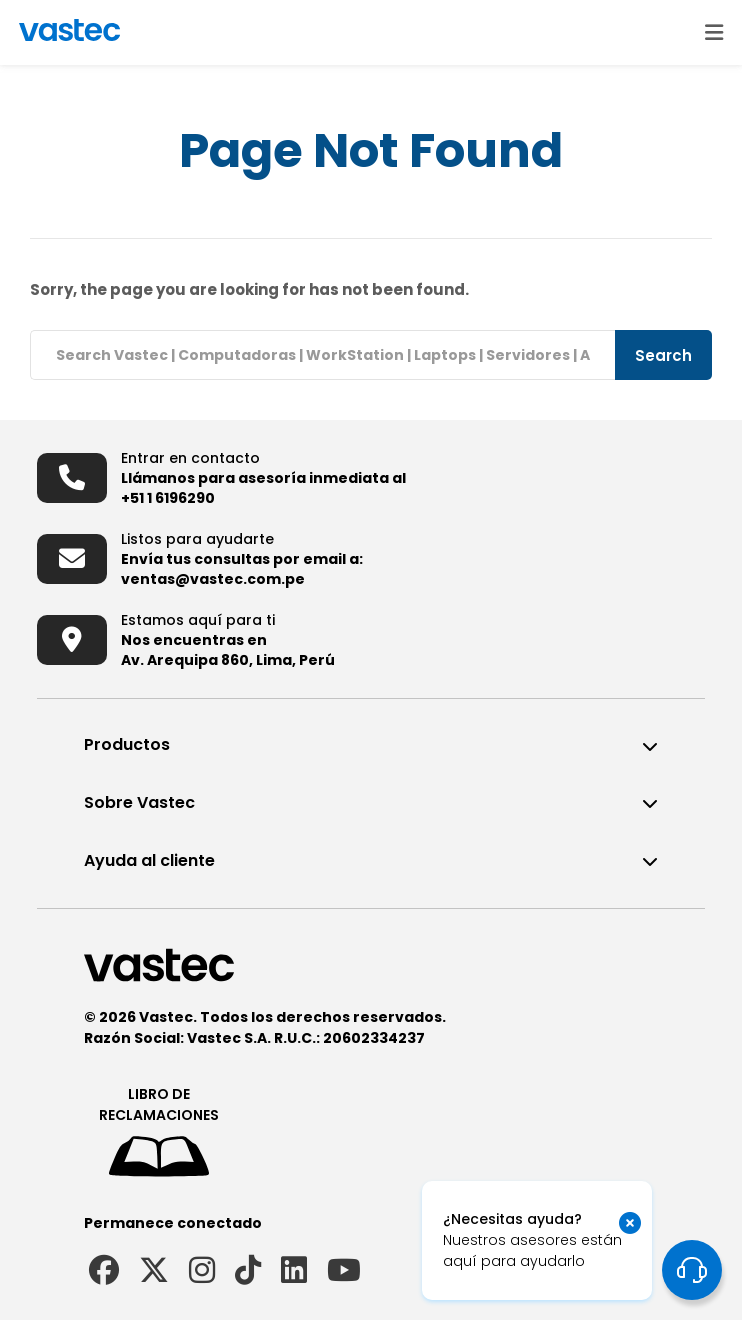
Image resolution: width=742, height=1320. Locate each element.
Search (663, 355)
